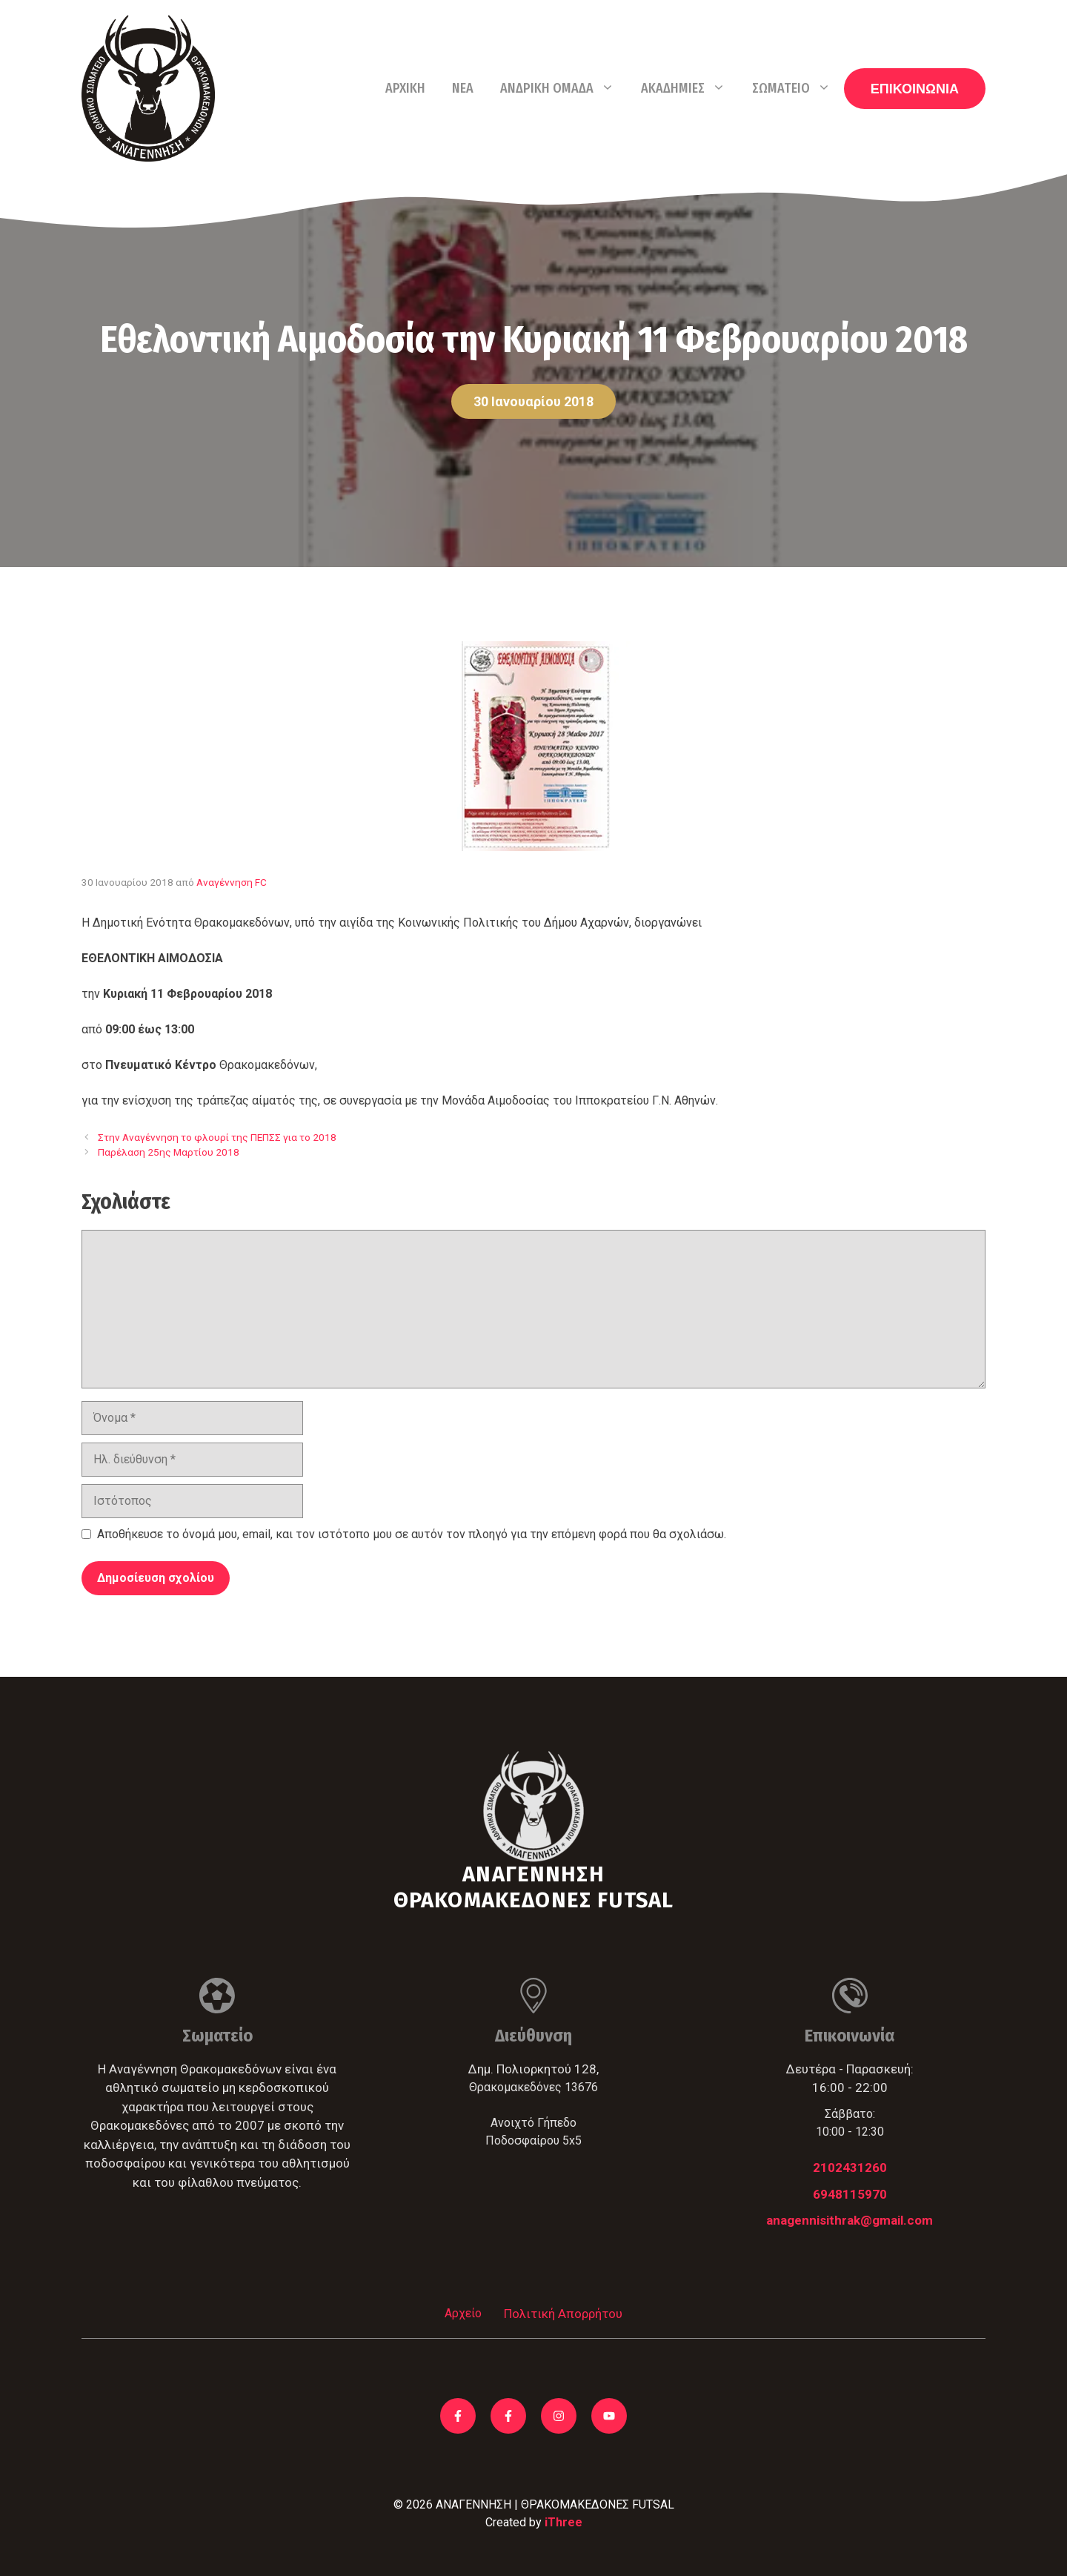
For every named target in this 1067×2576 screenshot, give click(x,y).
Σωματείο (798, 88)
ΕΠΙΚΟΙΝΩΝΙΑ (915, 88)
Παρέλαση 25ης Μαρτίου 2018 (168, 1152)
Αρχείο (463, 2313)
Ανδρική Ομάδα (564, 88)
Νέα (462, 88)
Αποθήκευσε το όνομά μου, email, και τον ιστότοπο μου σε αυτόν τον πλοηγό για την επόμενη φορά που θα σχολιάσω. (411, 1534)
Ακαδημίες (690, 88)
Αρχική (405, 88)
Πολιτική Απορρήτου (563, 2313)
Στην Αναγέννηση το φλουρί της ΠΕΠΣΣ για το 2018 (217, 1137)
